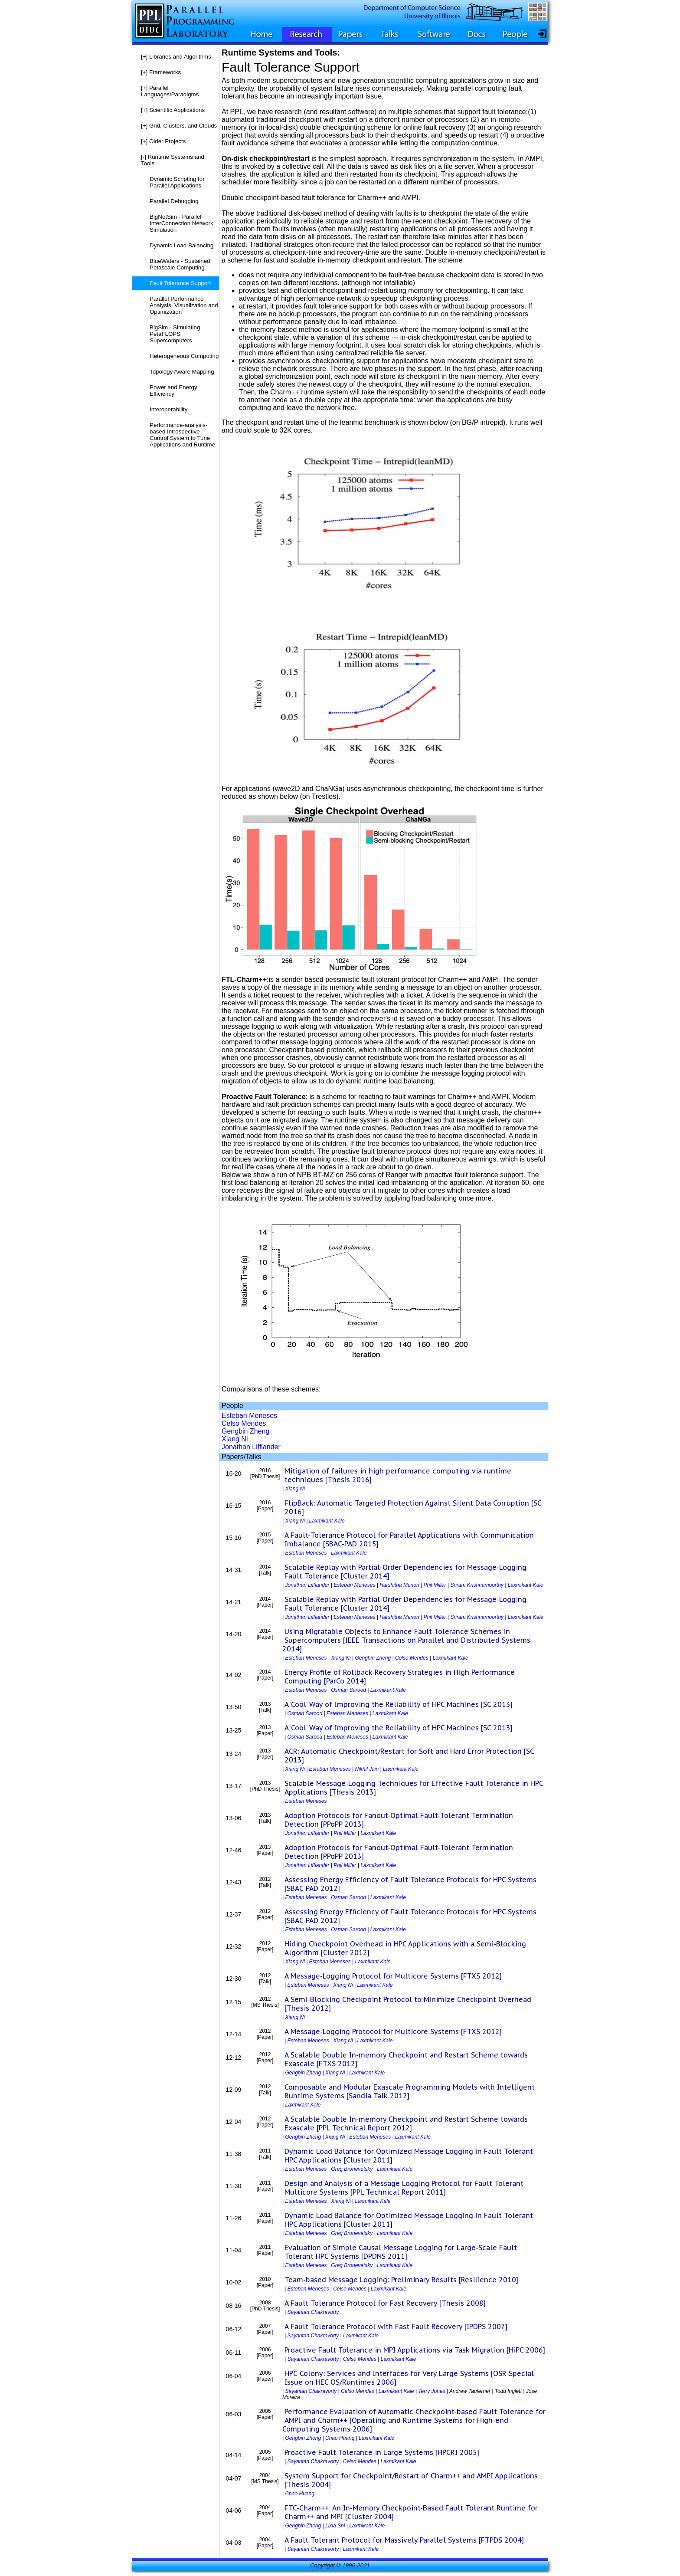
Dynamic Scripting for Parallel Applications (177, 182)
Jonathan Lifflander (251, 1446)
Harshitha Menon (399, 1585)
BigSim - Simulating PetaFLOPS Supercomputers (175, 334)
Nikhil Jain (367, 1769)
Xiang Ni (235, 1439)
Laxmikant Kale (327, 1521)
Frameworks (161, 72)
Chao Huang (339, 2438)
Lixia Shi (335, 2526)
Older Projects (163, 141)
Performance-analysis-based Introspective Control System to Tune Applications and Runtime (182, 435)
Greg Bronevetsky (352, 2169)
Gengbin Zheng (245, 1431)
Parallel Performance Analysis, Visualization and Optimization (184, 305)
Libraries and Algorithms (176, 56)
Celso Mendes (244, 1423)
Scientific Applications (173, 110)
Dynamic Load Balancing (181, 245)
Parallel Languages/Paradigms (170, 91)
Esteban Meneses (249, 1415)
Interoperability (168, 409)
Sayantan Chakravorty (313, 2312)
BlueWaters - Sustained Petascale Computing (180, 264)
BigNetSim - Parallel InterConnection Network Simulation (181, 223)
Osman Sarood (348, 1690)
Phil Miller (434, 1585)
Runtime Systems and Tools (172, 160)
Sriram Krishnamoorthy (476, 1585)
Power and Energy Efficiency (173, 390)
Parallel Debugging (174, 201)
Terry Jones (431, 2391)
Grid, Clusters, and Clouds (179, 125)
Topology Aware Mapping (182, 371)
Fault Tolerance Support (180, 283)
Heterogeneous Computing (184, 356)
